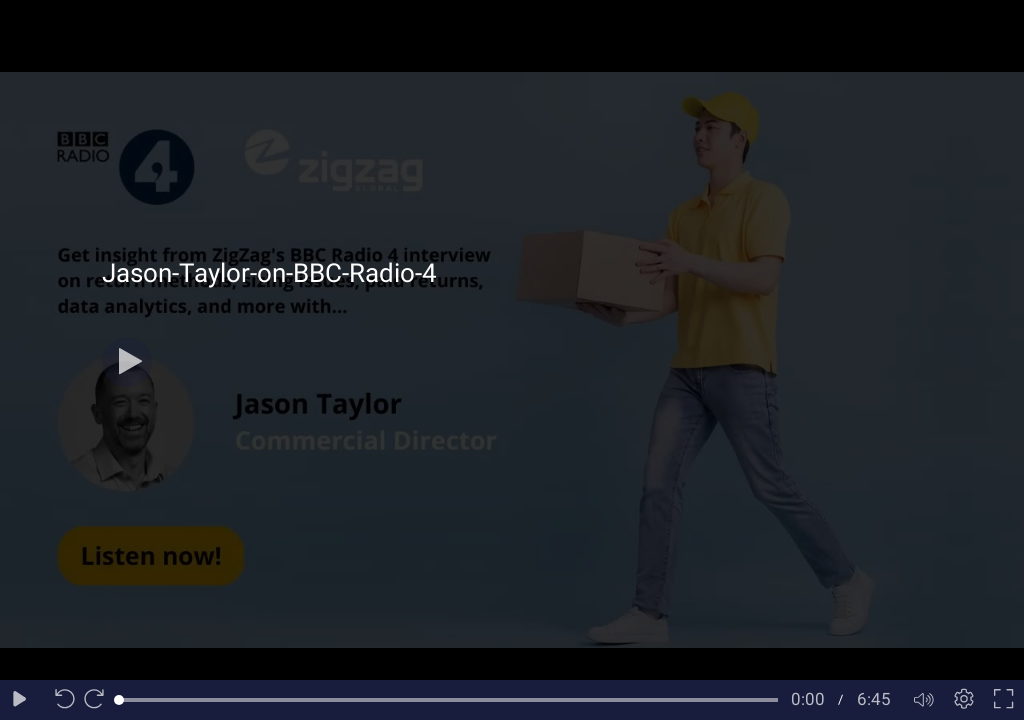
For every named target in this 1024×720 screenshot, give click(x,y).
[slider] (448, 700)
